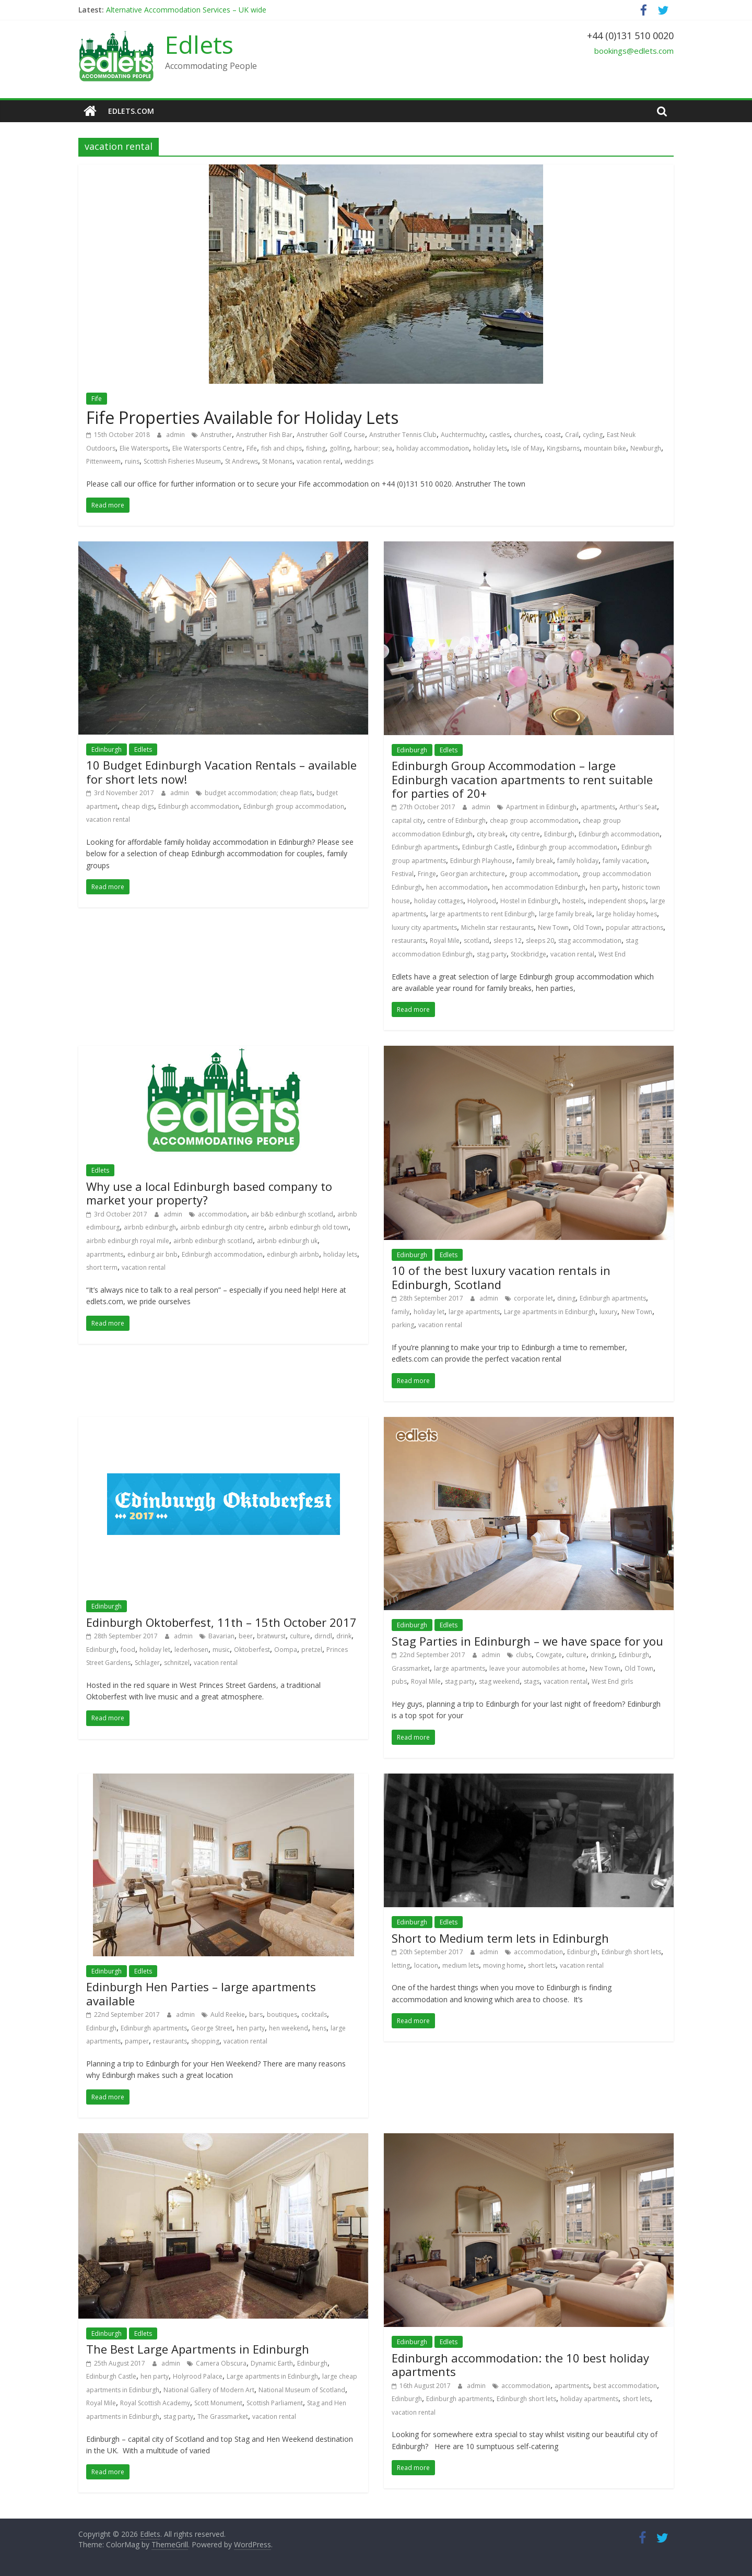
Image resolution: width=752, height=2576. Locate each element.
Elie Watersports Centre (207, 448)
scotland (476, 940)
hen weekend (288, 2028)
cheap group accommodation (534, 820)
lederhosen (191, 1649)
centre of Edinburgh (456, 820)
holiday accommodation (432, 448)
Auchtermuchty (463, 434)
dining (566, 1298)
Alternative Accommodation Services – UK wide (186, 10)
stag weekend (499, 1681)
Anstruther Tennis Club (403, 434)
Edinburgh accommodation (198, 806)
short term (102, 1267)
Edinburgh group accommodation (293, 806)
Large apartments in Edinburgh (549, 1311)
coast (553, 434)
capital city (407, 820)
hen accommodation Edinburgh (538, 887)
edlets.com (131, 111)
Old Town (587, 927)
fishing (315, 448)
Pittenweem (103, 461)
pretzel (311, 1649)
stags (531, 1681)
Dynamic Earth (272, 2363)
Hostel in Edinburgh (529, 900)
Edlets (199, 44)
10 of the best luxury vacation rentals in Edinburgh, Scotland (501, 1277)
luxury (608, 1311)
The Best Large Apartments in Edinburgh (197, 2349)
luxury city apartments (424, 927)
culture (300, 1636)
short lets (542, 1965)
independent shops (617, 900)
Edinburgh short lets (631, 1951)
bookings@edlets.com (634, 50)
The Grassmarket (222, 2416)
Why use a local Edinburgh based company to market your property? (209, 1193)
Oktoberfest (252, 1649)
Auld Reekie (227, 2014)
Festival (403, 873)
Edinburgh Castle (487, 847)
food (128, 1649)
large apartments (474, 1311)
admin (176, 434)
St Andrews (241, 461)
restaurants (409, 940)
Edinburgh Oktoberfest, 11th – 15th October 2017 (221, 1622)
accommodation (222, 1214)
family (400, 1311)
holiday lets (490, 448)
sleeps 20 (540, 940)
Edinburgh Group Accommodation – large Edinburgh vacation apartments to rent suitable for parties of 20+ (522, 779)
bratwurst (271, 1636)
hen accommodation (457, 887)
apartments (598, 806)
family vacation (625, 860)
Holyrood (481, 900)
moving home (503, 1965)
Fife (96, 398)
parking (403, 1324)
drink (343, 1636)
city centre (525, 834)
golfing (340, 448)
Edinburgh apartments (425, 847)
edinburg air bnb (152, 1254)
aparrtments (104, 1254)
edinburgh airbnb (293, 1254)
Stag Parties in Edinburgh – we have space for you (527, 1641)
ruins (132, 461)
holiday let (429, 1311)
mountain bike (605, 448)
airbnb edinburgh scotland (213, 1240)
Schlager (147, 1662)
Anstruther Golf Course (331, 434)
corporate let (533, 1298)
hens (319, 2028)
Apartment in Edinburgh (541, 806)
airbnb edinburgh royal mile (127, 1240)
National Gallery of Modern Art (208, 2389)
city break (491, 834)
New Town (553, 927)
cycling (593, 434)
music (221, 1649)
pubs (399, 1681)
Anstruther (216, 434)
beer (246, 1636)
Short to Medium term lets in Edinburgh (500, 1938)
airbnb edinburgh (150, 1227)
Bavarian (221, 1636)
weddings (359, 461)
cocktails (314, 2014)
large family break (565, 913)
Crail (572, 434)
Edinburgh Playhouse (481, 860)
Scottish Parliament (274, 2402)
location (426, 1965)
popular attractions (634, 927)
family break (534, 860)
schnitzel (177, 1662)
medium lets (460, 1965)
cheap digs (138, 806)
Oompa (285, 1649)
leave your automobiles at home (537, 1668)
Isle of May (527, 448)
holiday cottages (438, 900)
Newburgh (645, 448)
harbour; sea (373, 448)
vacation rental (318, 461)
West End (612, 954)
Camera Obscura (221, 2363)
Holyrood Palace (197, 2376)
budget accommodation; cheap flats (258, 792)
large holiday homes (626, 913)
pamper (137, 2041)
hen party (604, 887)
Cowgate (549, 1654)
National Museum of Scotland (301, 2389)
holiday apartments (589, 2398)
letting (401, 1965)
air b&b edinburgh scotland (292, 1214)
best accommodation (625, 2385)
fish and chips (281, 448)
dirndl (323, 1636)
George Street (211, 2028)
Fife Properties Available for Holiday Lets (242, 417)
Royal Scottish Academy (155, 2402)
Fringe (427, 873)
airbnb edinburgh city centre (222, 1227)
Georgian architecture (472, 873)
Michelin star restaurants (497, 927)
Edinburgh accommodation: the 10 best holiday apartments (520, 2364)
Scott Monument (218, 2402)
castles (499, 434)
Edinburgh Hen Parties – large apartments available (201, 1993)
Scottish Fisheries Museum (182, 461)
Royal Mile (445, 940)
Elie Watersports (144, 448)
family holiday (577, 860)
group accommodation (543, 873)
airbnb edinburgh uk (287, 1240)
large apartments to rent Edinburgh (482, 913)
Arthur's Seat (638, 806)
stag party (492, 954)
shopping (205, 2041)
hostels (573, 900)
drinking (603, 1654)
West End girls (612, 1681)
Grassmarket (411, 1668)
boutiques (282, 2014)
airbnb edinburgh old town (308, 1227)
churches (527, 434)
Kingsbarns (563, 448)
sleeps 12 (508, 940)
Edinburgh (106, 749)
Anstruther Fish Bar (264, 434)
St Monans (277, 461)
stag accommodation (589, 940)
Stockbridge (528, 954)
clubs (524, 1654)
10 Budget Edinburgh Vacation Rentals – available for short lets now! (221, 771)
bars (256, 2014)
